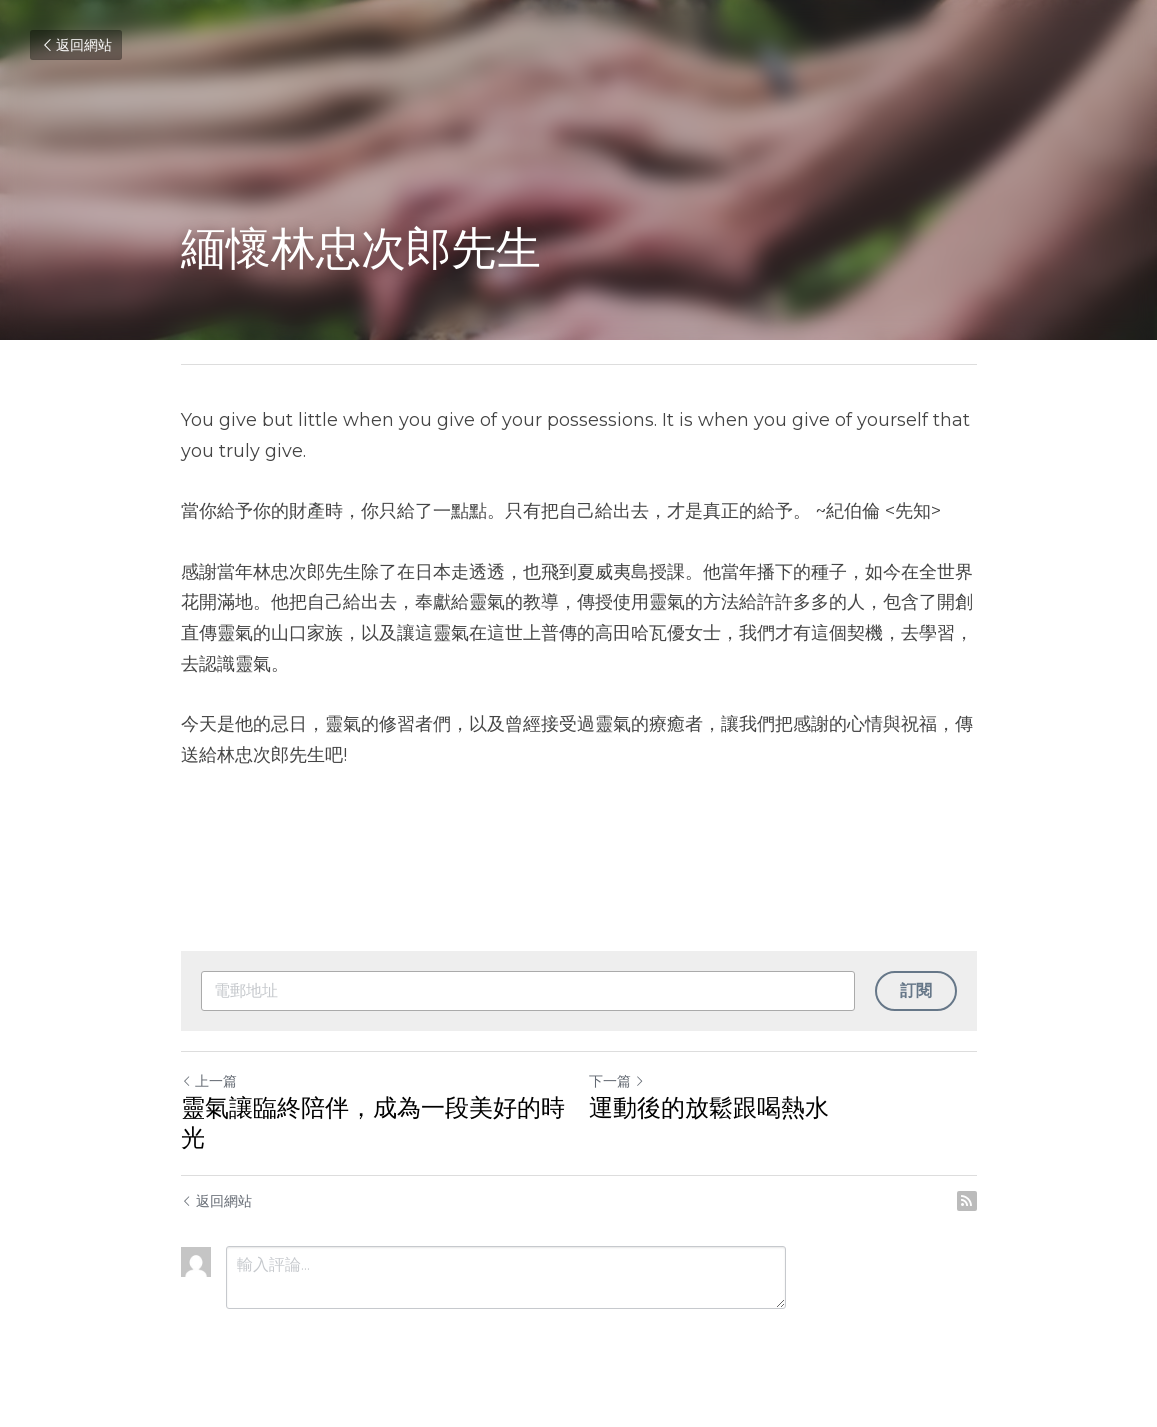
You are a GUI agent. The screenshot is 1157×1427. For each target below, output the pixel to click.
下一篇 (617, 1081)
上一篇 (209, 1081)
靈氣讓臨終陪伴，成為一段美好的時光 (373, 1122)
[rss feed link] (967, 1201)
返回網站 (76, 45)
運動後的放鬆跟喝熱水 (709, 1107)
